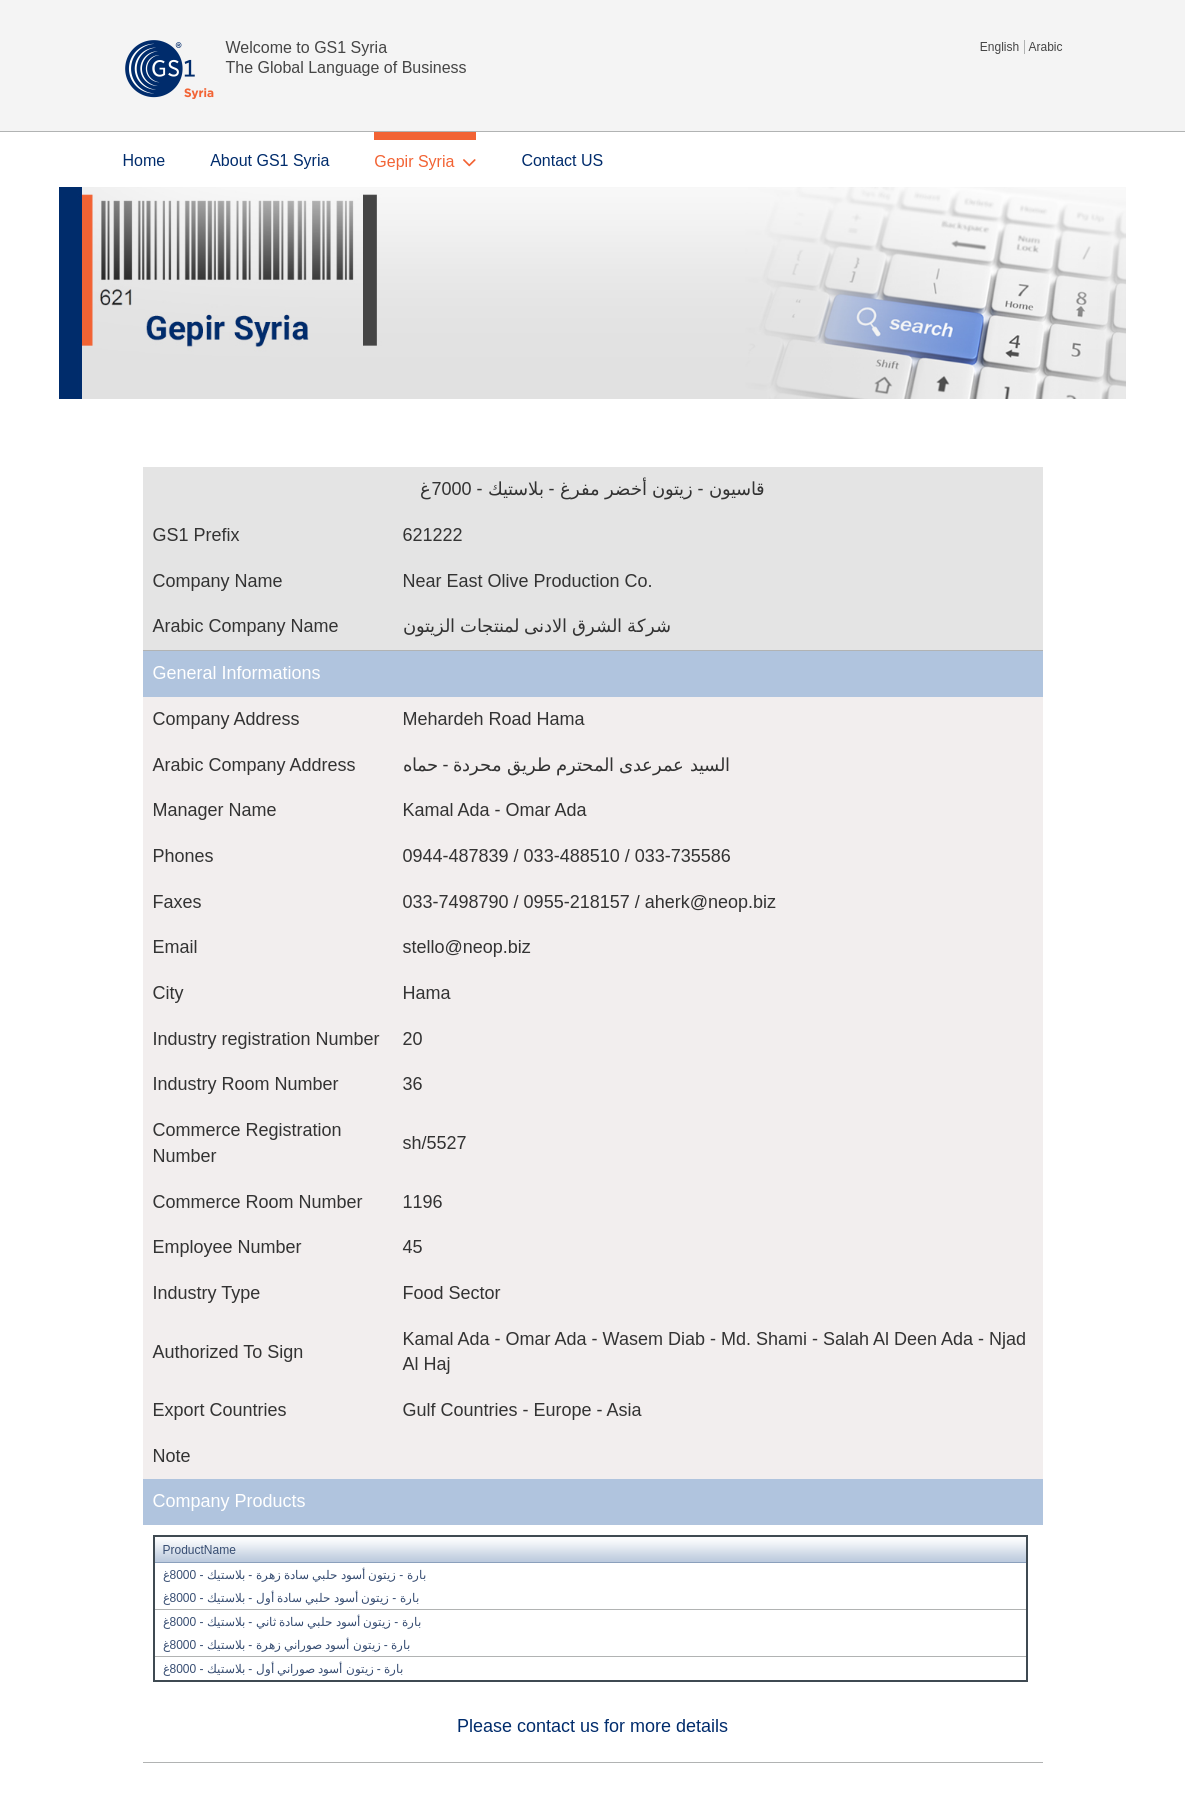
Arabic (1045, 47)
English (999, 47)
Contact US (562, 160)
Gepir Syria (414, 161)
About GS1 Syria (269, 160)
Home (144, 160)
